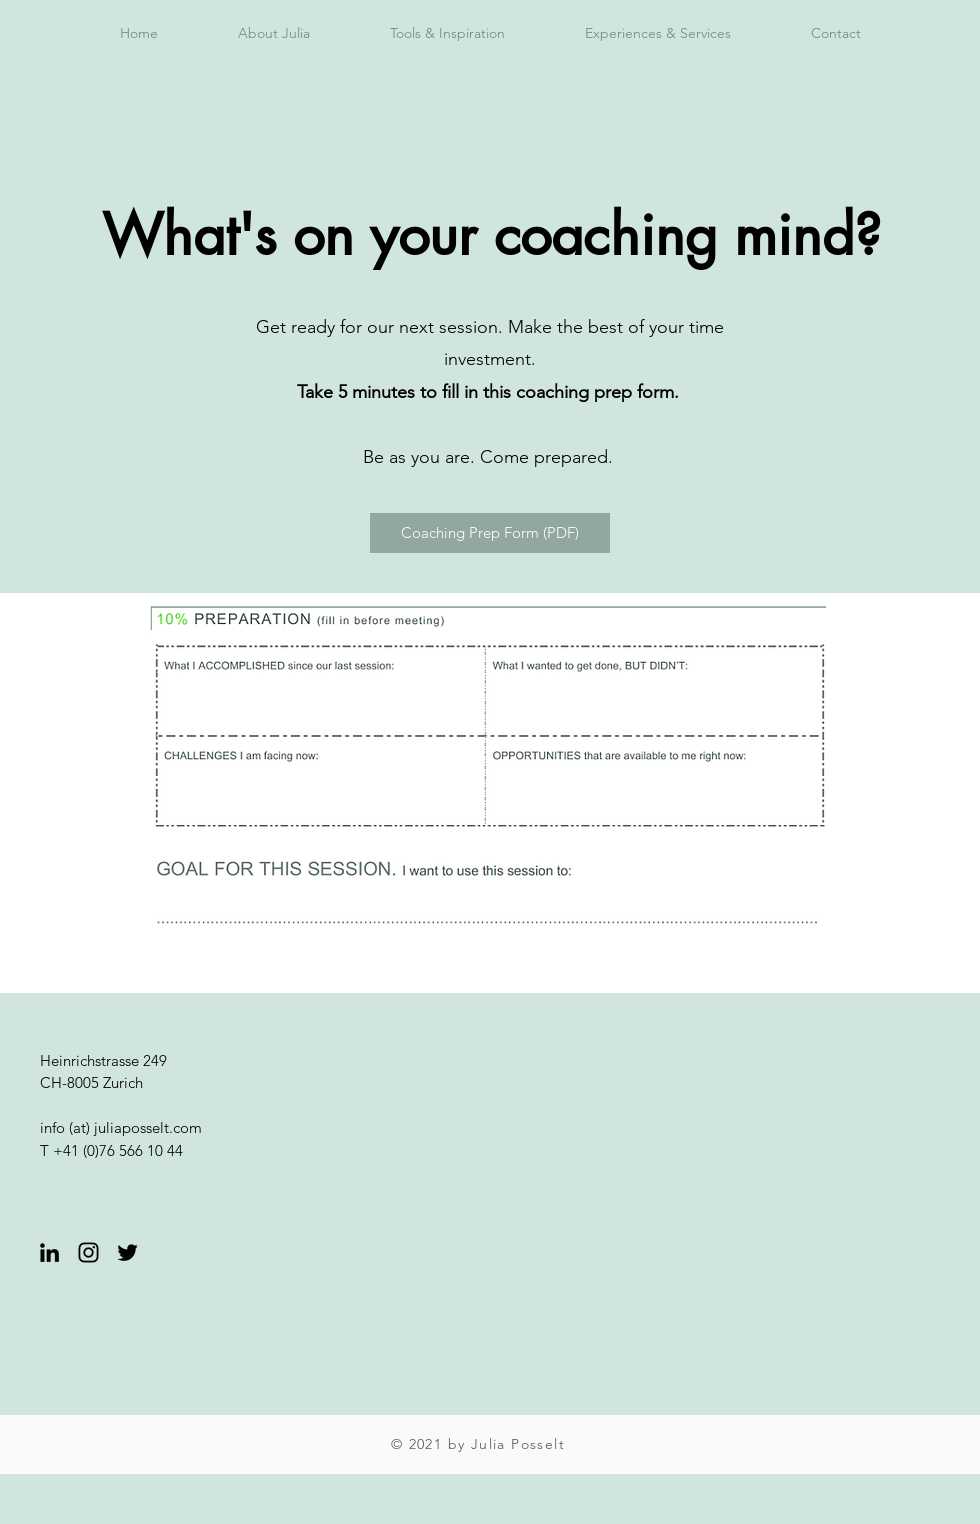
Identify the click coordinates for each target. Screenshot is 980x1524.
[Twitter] (127, 1252)
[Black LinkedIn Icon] (49, 1252)
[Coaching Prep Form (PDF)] (490, 533)
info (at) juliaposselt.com (121, 1127)
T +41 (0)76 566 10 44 (111, 1150)
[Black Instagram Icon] (88, 1252)
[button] (447, 33)
